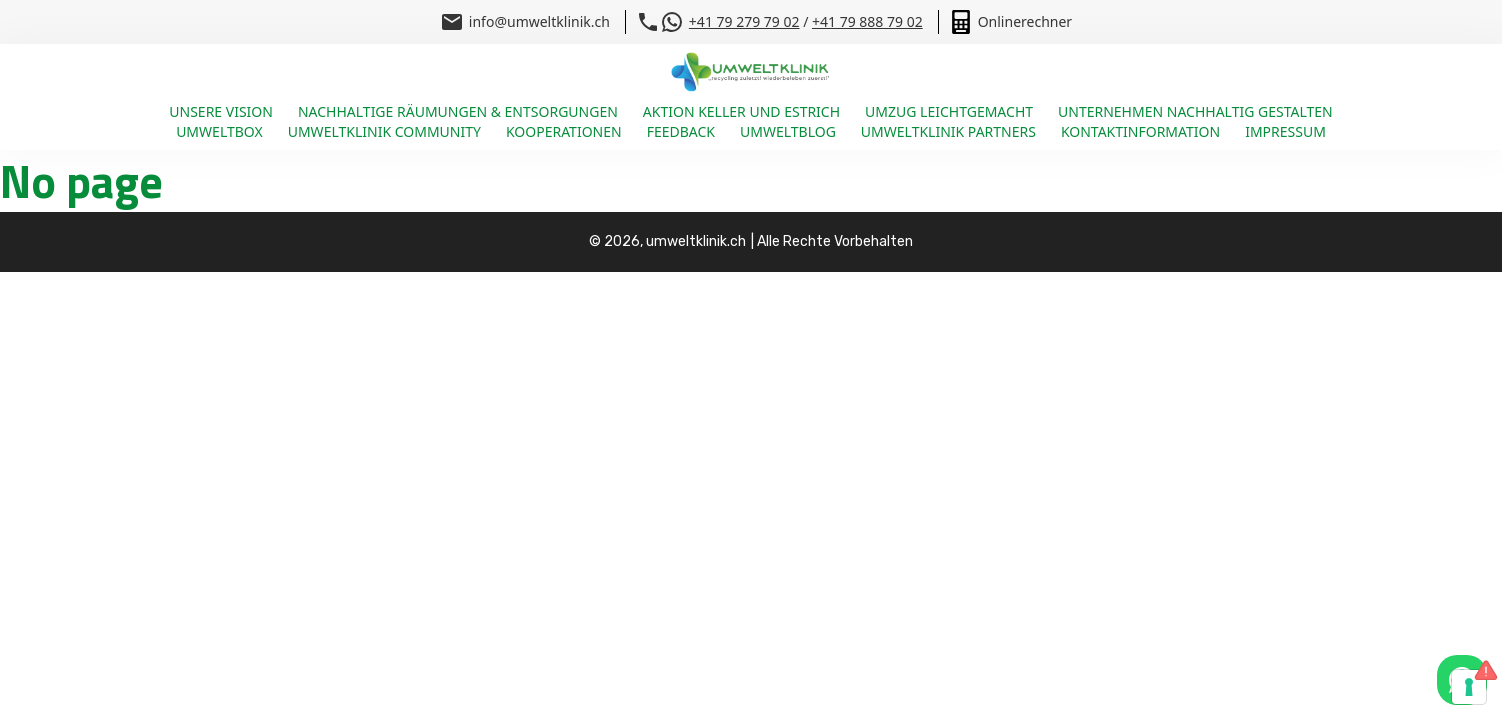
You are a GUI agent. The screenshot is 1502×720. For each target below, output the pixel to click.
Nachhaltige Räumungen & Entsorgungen (458, 111)
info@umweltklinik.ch (539, 21)
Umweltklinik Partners (948, 131)
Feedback (681, 131)
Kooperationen (564, 131)
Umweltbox (219, 131)
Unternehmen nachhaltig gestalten (1195, 111)
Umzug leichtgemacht (949, 111)
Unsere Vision (221, 111)
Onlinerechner (1025, 21)
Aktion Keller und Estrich (741, 111)
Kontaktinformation (1140, 131)
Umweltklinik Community (384, 131)
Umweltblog (788, 131)
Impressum (1285, 131)
